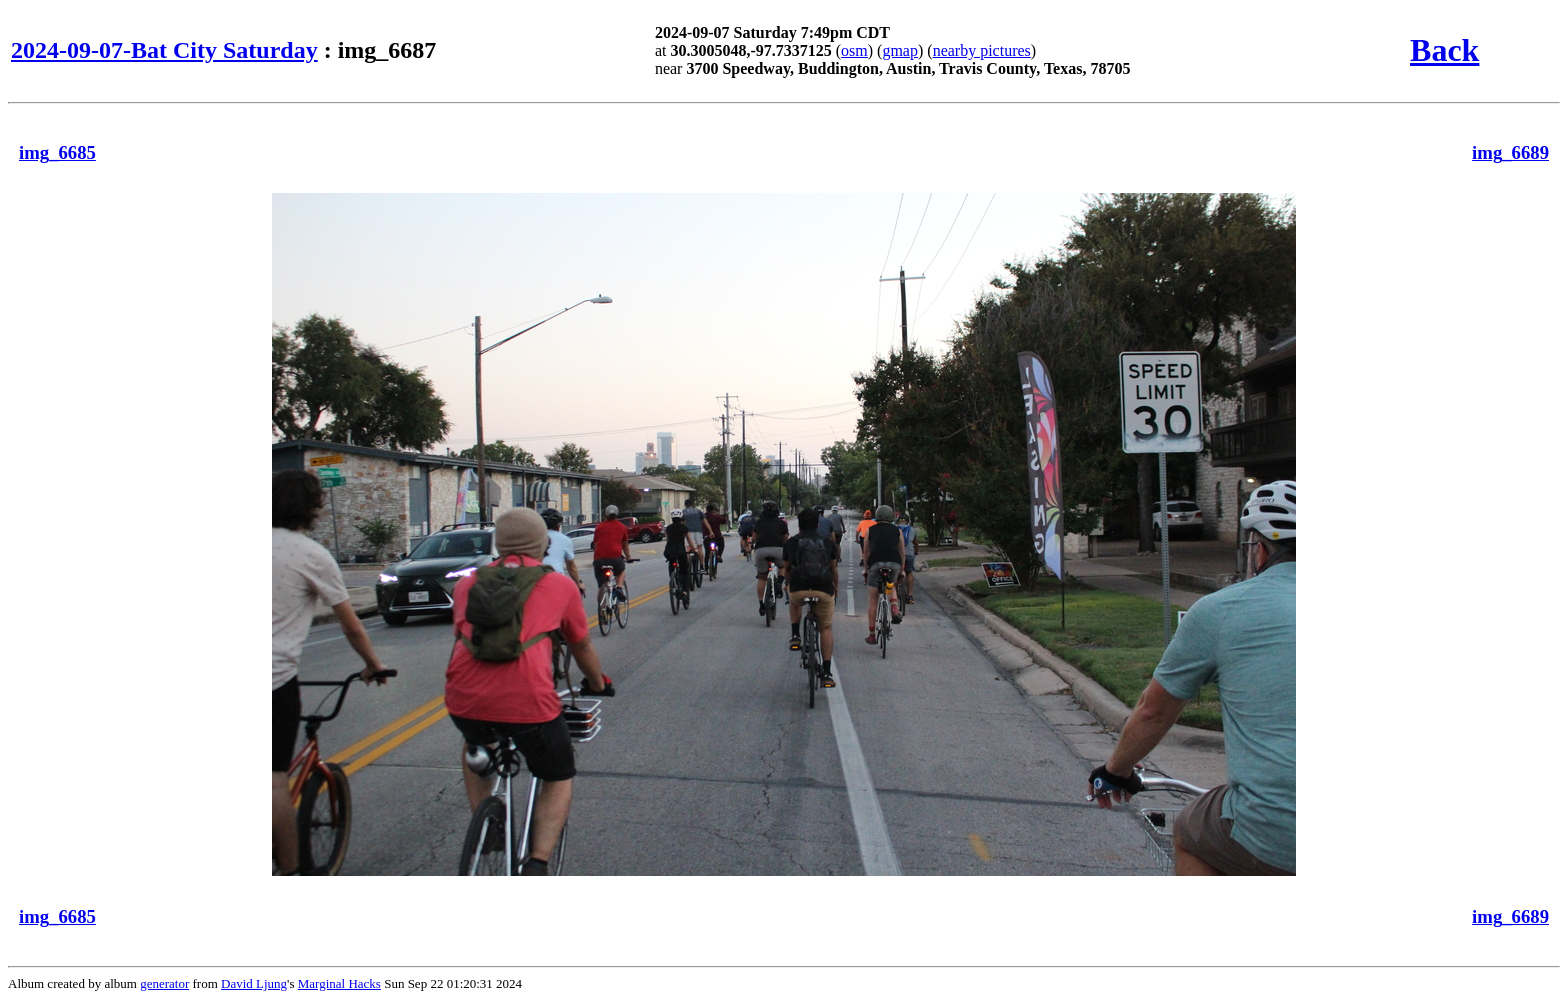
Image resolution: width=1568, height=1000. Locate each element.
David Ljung (254, 983)
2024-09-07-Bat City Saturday (164, 50)
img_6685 (57, 152)
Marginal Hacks (339, 983)
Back (1444, 50)
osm (854, 50)
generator (164, 983)
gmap (900, 50)
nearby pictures (982, 50)
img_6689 (1510, 152)
